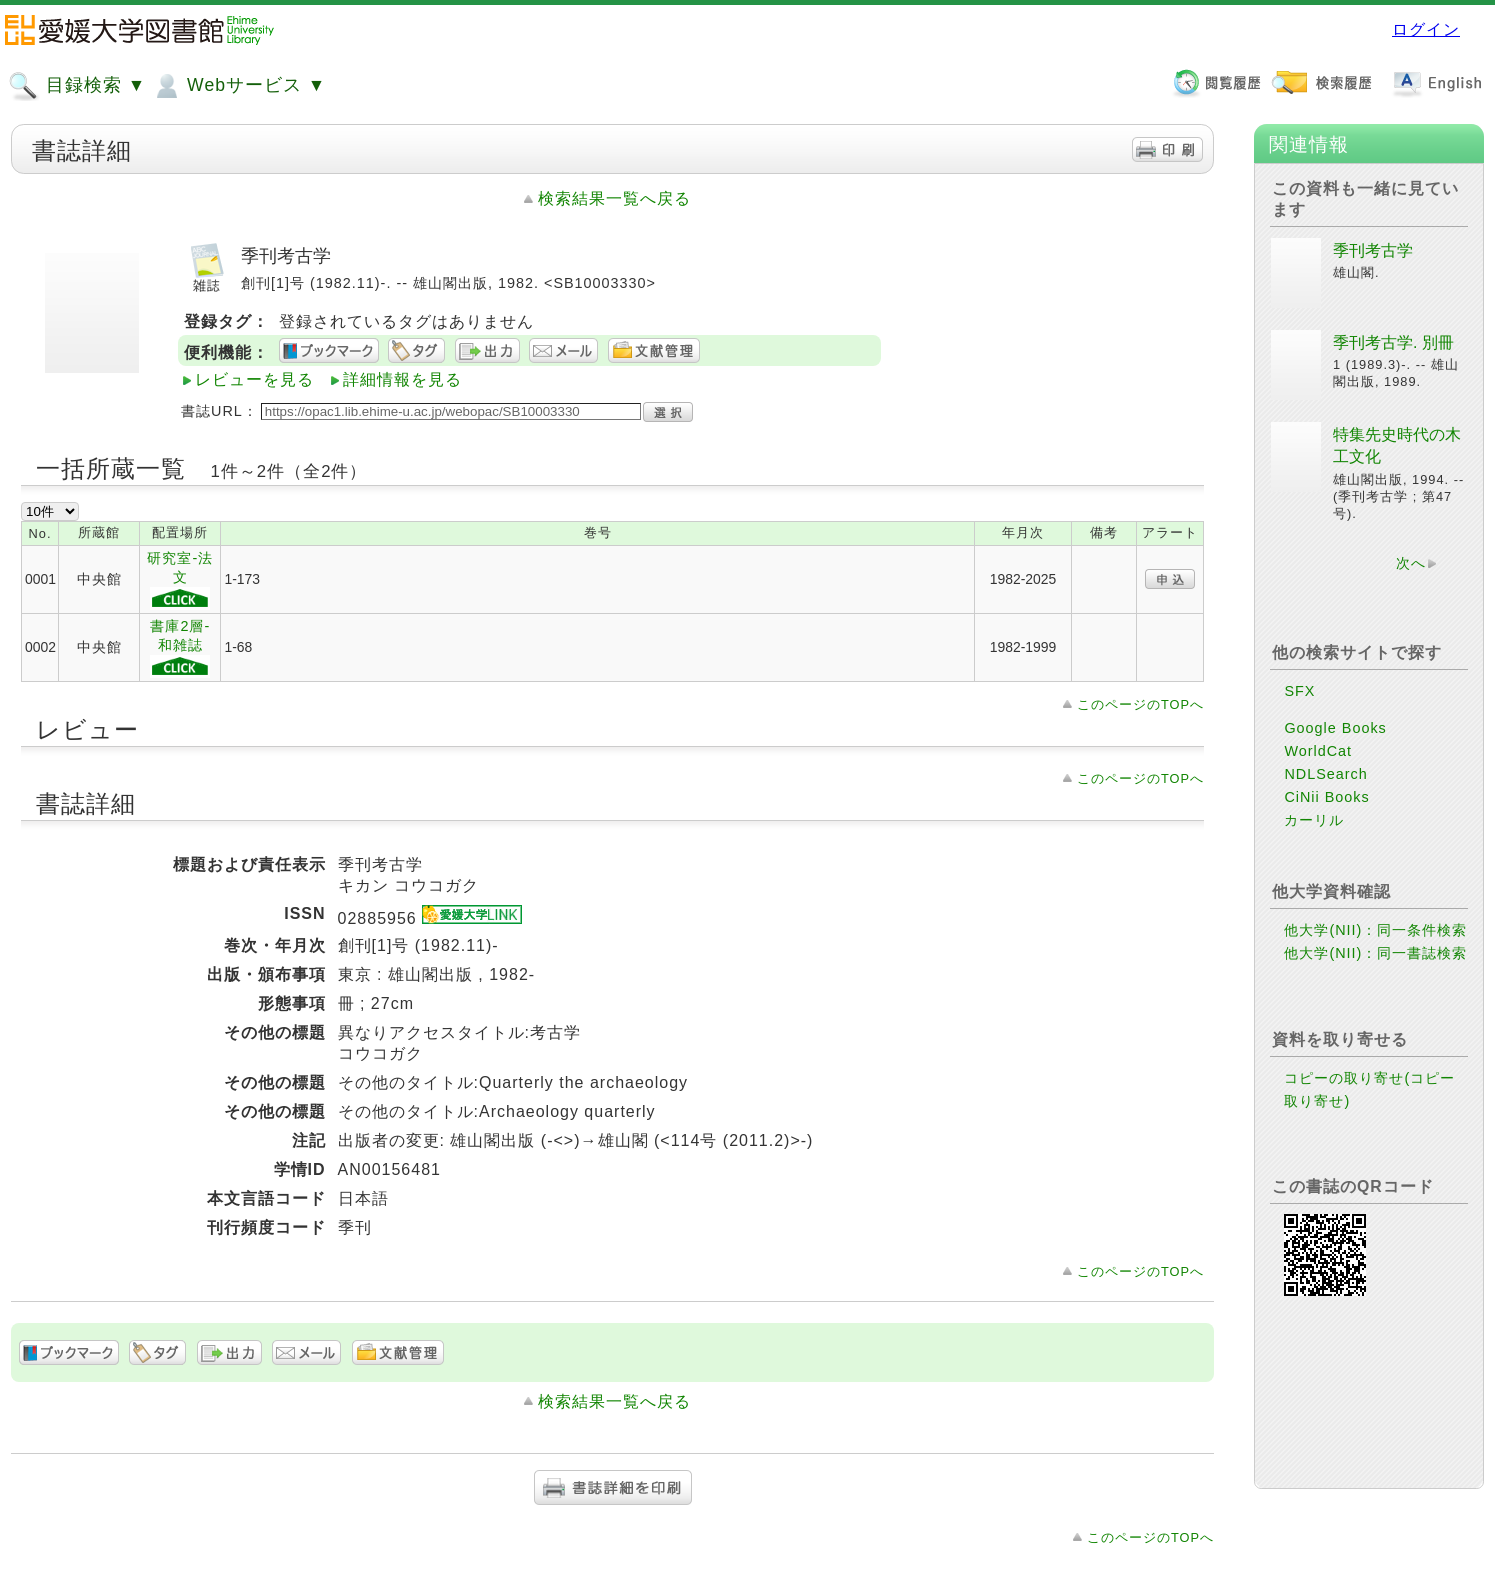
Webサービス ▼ (238, 86)
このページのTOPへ (1140, 704)
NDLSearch (1325, 774)
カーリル (1314, 820)
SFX (1299, 691)
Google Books (1335, 728)
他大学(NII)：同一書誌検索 (1375, 953)
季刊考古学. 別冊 (1393, 342)
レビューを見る (254, 379)
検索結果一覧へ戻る (614, 198)
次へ (1411, 563)
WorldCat (1318, 751)
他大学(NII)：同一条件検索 (1375, 930)
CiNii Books (1326, 797)
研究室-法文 (180, 580)
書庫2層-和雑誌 (180, 648)
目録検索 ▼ (77, 86)
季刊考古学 (1373, 250)
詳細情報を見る (402, 379)
